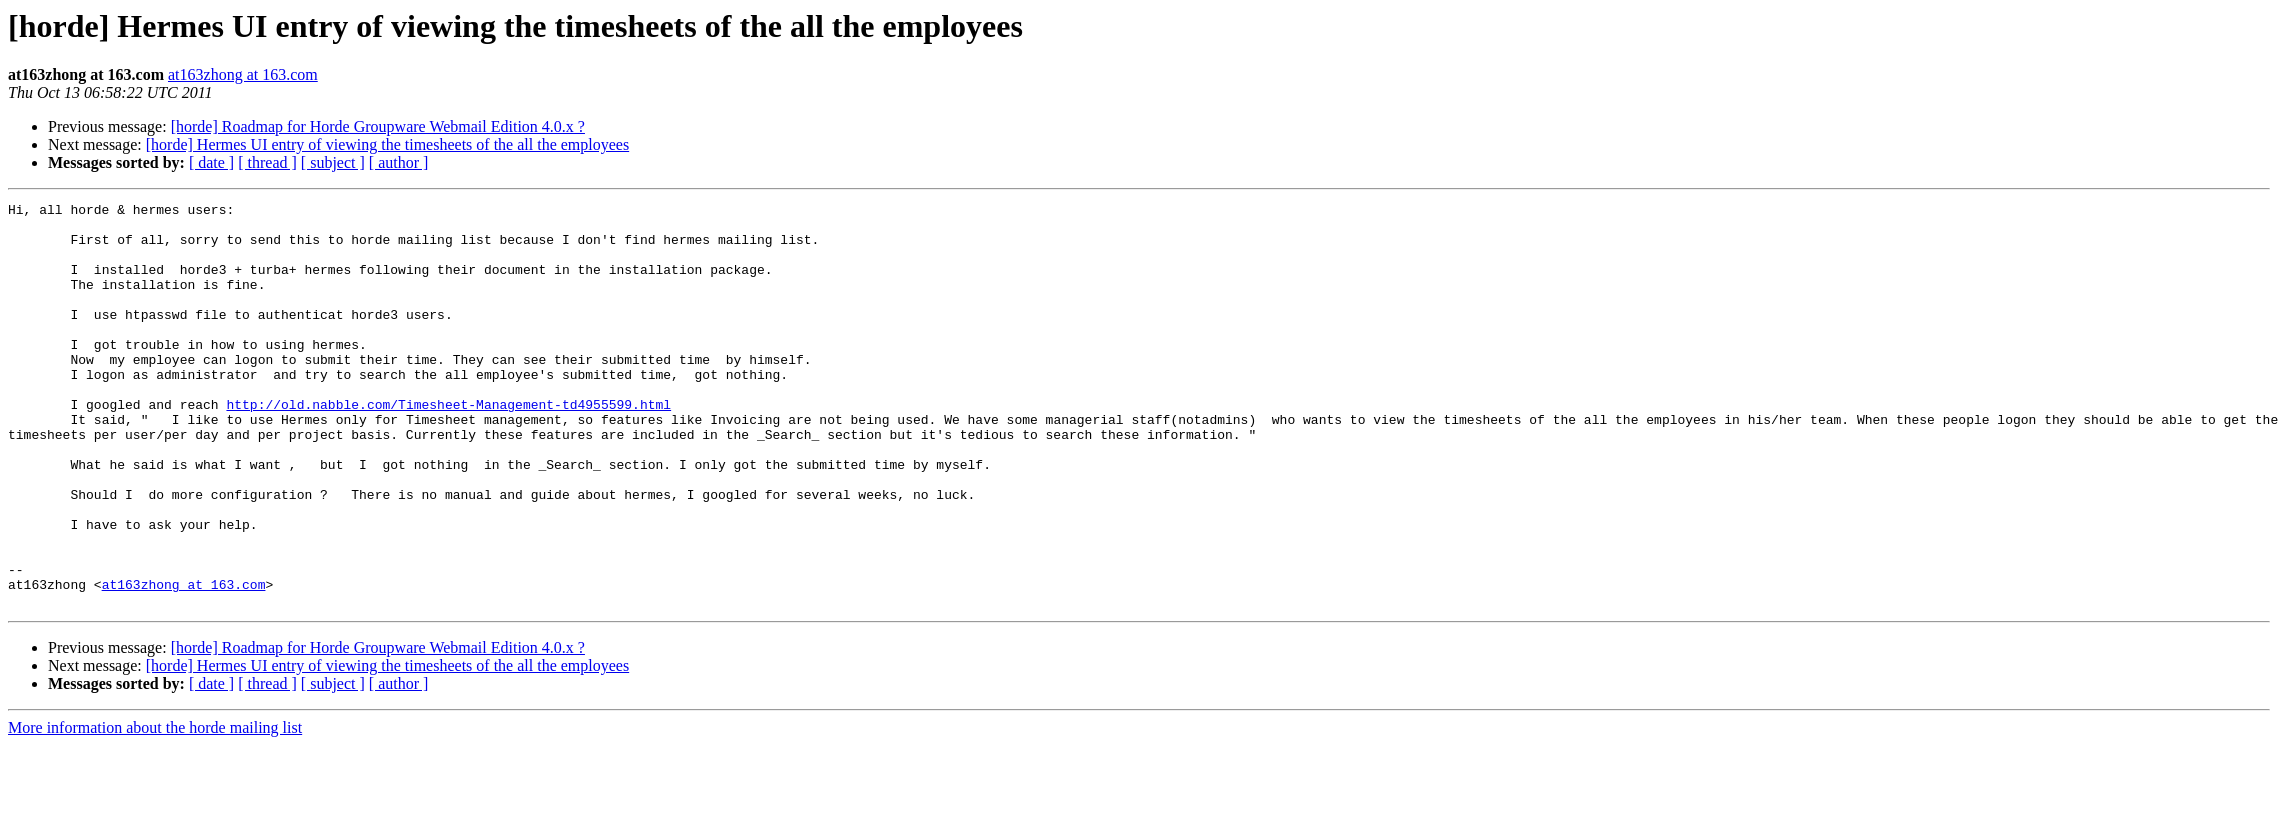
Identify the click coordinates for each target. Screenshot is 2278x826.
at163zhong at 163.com (243, 74)
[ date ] (211, 162)
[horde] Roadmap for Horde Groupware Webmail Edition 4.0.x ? (378, 126)
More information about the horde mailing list (155, 808)
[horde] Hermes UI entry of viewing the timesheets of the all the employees (387, 144)
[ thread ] (267, 162)
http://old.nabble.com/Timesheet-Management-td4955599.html (448, 446)
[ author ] (399, 162)
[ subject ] (333, 162)
